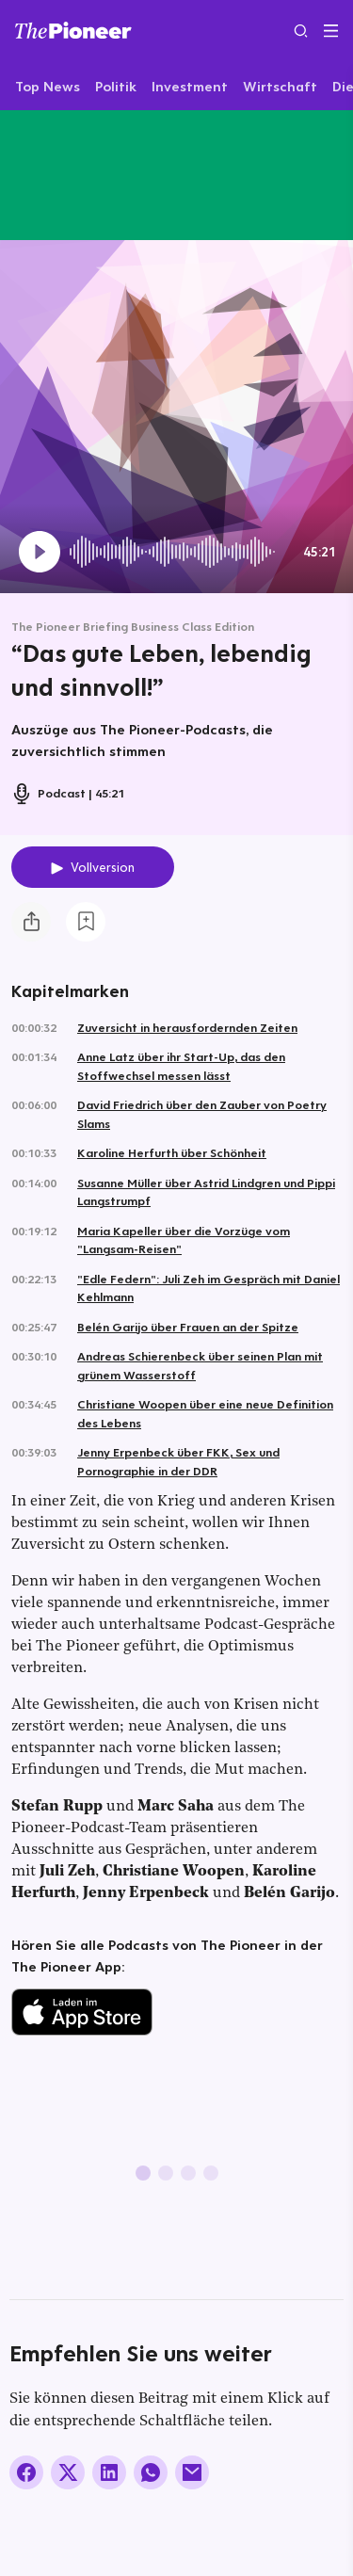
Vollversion (103, 867)
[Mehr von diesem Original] (88, 174)
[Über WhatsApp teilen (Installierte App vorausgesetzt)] (151, 2472)
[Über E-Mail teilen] (192, 2472)
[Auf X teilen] (68, 2472)
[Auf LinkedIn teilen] (109, 2472)
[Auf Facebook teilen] (26, 2472)
